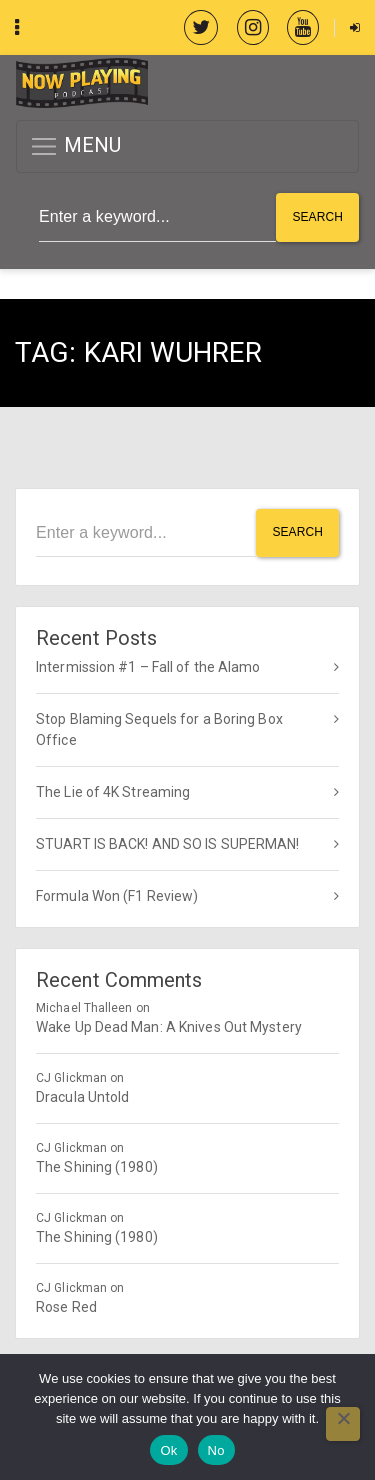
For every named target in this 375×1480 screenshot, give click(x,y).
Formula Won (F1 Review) (117, 896)
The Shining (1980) (97, 1167)
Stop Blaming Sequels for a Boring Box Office (159, 729)
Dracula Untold (82, 1097)
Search (317, 217)
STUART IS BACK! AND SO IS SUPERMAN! (168, 844)
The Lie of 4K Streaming (113, 792)
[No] (343, 1424)
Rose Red (66, 1307)
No (216, 1450)
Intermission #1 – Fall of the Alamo (148, 667)
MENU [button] (75, 146)
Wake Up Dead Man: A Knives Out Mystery (169, 1027)
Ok (168, 1450)
